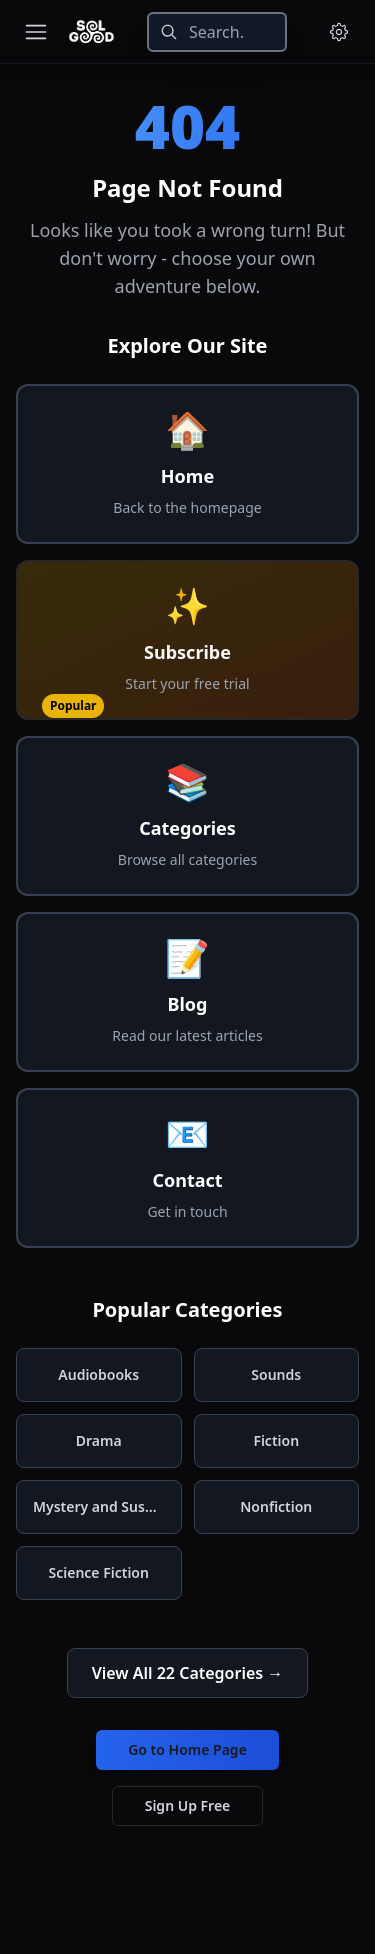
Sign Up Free (188, 1805)
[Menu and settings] (339, 32)
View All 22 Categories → (188, 1673)
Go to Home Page (187, 1749)
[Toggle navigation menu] (36, 32)
